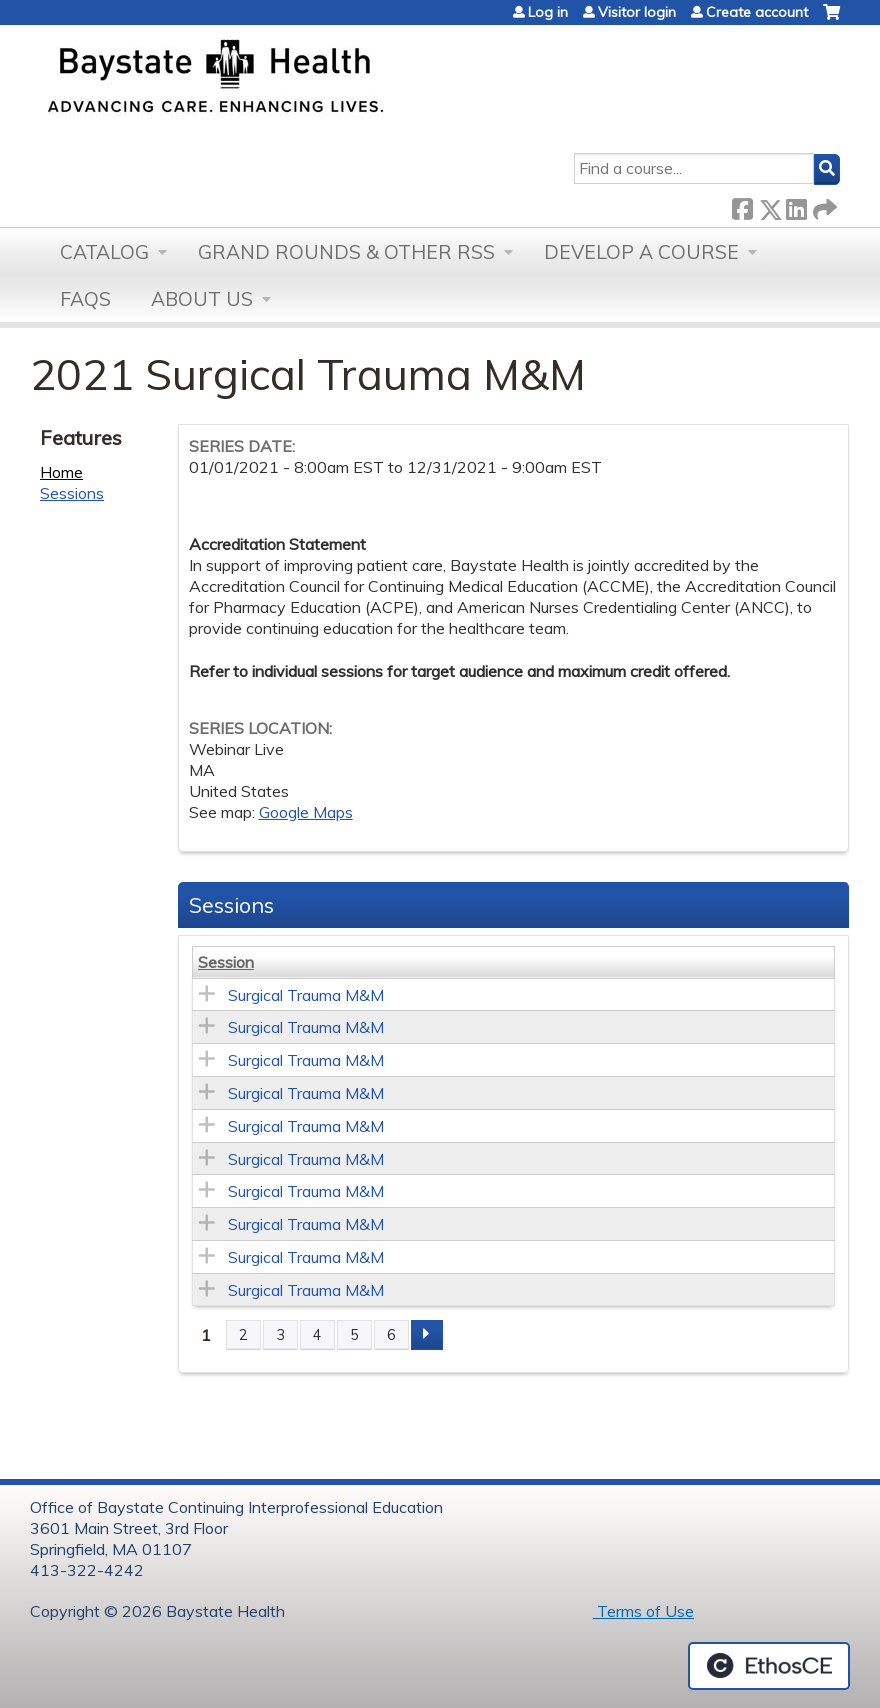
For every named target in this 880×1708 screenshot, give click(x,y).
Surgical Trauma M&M (306, 995)
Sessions (72, 493)
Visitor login (637, 12)
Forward (823, 205)
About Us (202, 299)
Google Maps (306, 812)
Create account (757, 12)
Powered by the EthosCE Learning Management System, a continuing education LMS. (769, 1666)
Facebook (742, 205)
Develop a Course (641, 252)
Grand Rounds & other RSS (346, 252)
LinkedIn (796, 205)
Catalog (104, 252)
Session (226, 962)
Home (61, 472)
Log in (548, 12)
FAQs (85, 299)
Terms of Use (643, 1611)
